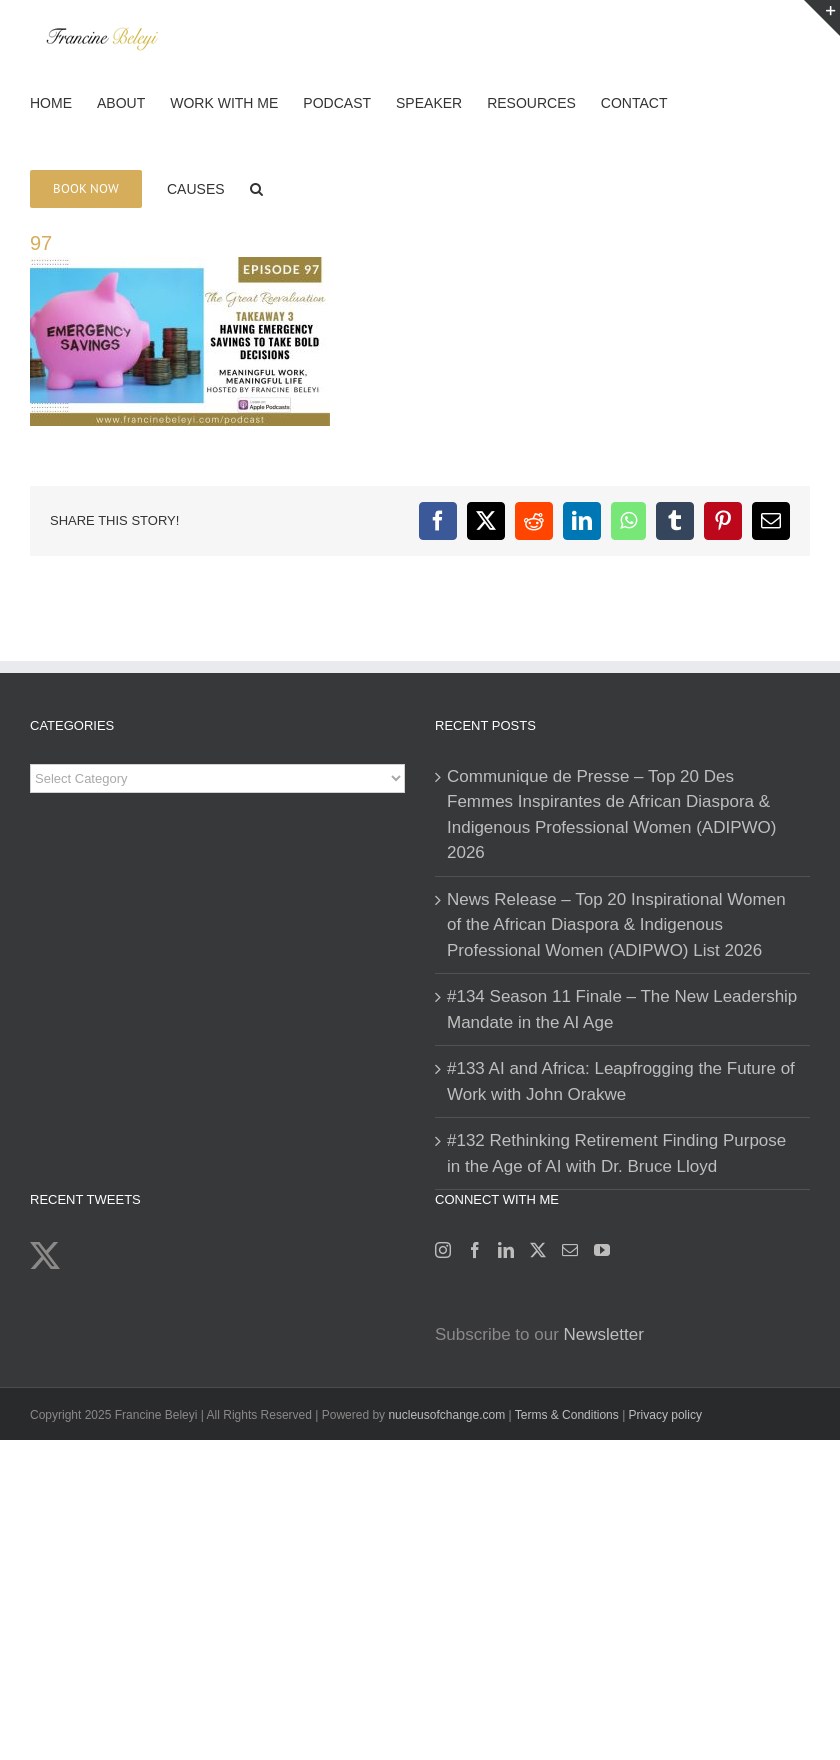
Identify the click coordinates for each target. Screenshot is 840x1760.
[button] (256, 187)
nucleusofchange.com (446, 1415)
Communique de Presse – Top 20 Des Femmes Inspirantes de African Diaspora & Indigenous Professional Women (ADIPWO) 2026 (611, 815)
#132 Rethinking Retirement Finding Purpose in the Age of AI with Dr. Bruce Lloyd (616, 1153)
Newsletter (604, 1334)
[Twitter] (538, 1250)
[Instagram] (443, 1250)
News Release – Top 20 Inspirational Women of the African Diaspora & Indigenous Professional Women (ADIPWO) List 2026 (616, 925)
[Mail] (570, 1250)
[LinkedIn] (506, 1250)
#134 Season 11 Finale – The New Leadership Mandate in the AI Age (622, 1009)
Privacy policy (665, 1415)
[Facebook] (475, 1250)
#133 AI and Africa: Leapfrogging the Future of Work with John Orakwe (621, 1081)
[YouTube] (602, 1250)
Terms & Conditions (568, 1415)
